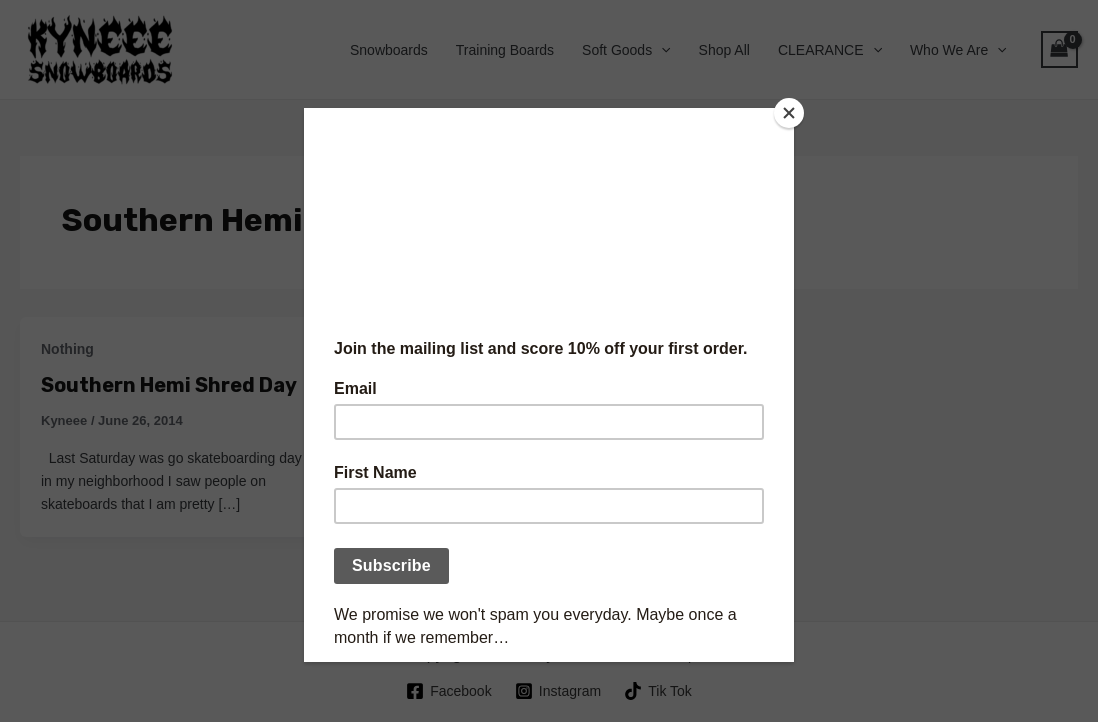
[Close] (789, 113)
